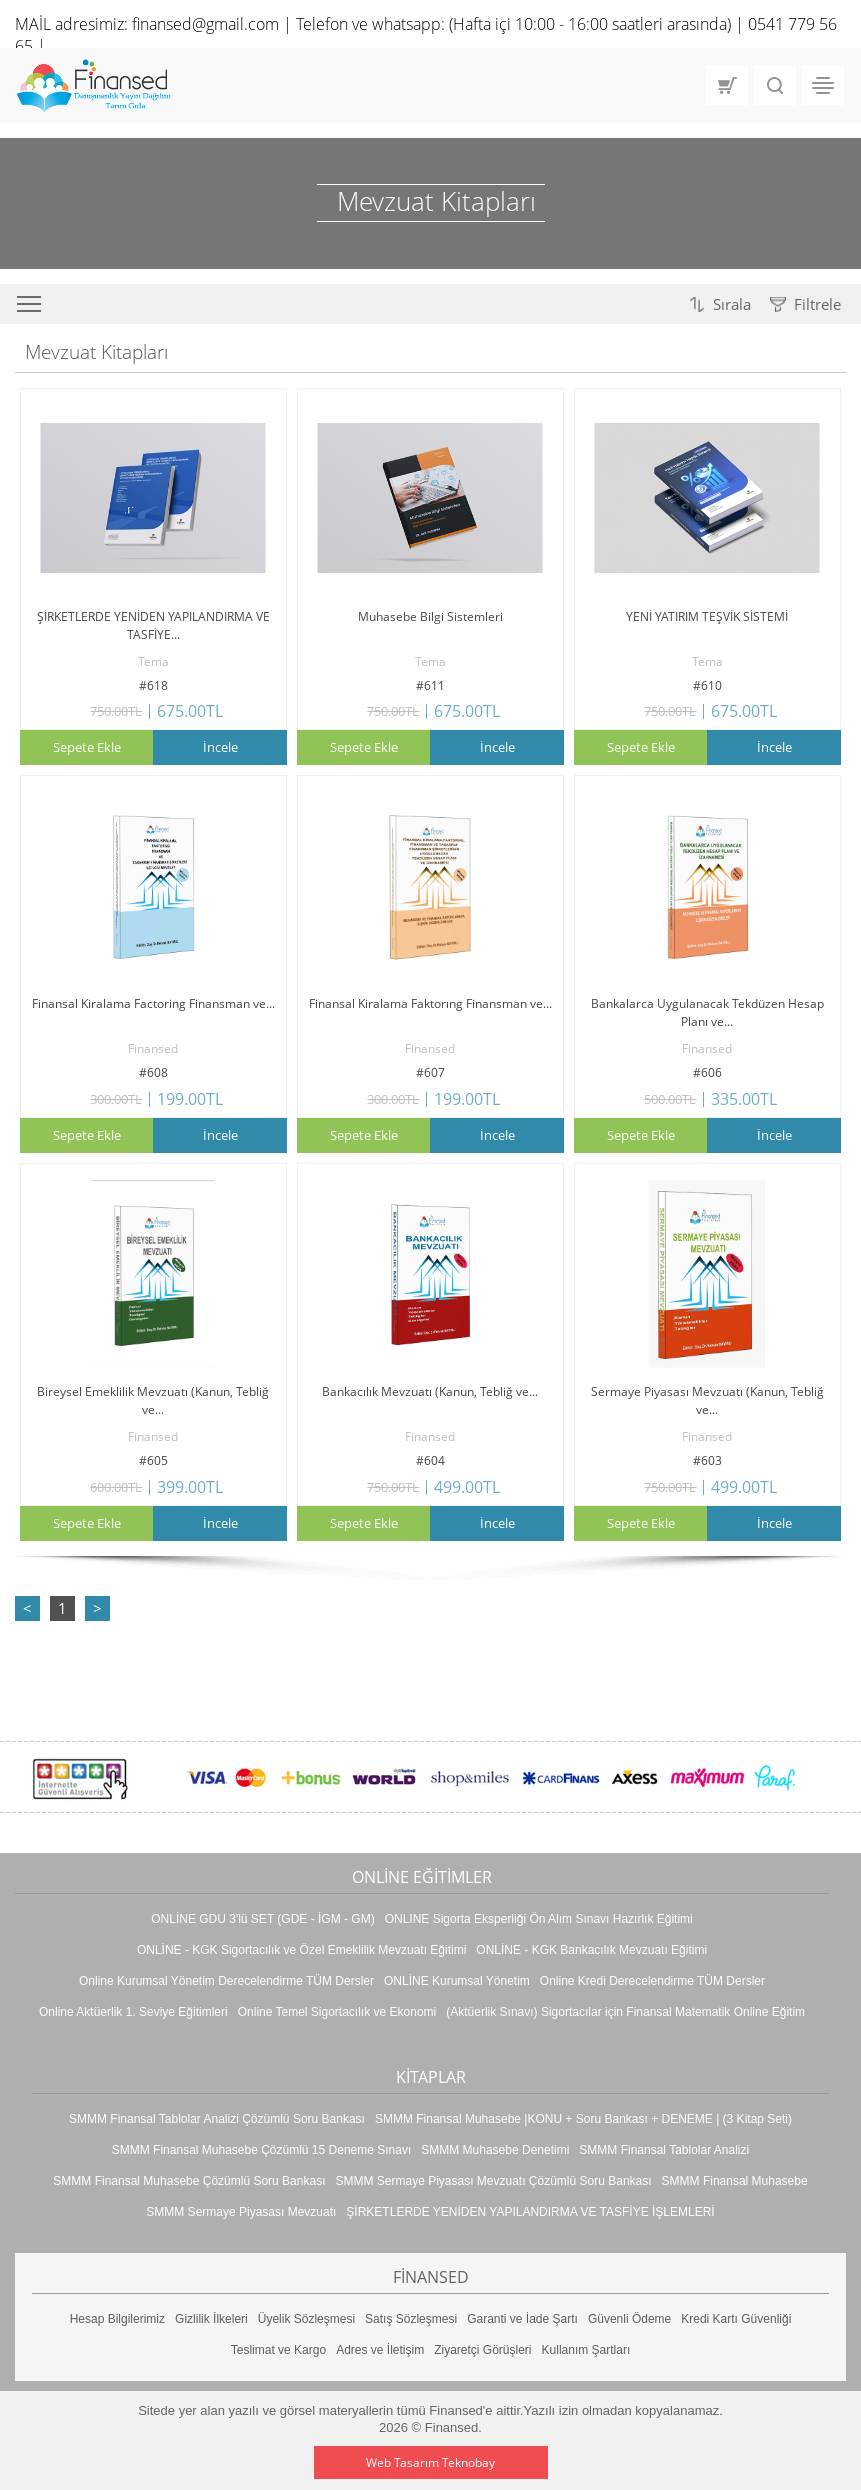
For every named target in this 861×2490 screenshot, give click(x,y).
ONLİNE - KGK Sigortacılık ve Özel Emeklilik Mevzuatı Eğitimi (301, 1950)
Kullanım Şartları (586, 2350)
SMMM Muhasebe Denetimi (495, 2150)
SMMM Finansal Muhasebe (735, 2181)
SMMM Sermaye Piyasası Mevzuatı (241, 2212)
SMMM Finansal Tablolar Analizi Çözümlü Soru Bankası (217, 2119)
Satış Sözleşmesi (411, 2319)
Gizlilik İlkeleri (211, 2319)
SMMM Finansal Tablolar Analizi (664, 2150)
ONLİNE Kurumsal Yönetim (457, 1981)
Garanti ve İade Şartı (522, 2319)
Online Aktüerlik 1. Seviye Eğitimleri (133, 2012)
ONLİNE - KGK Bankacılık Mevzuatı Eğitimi (591, 1950)
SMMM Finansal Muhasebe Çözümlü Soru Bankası (189, 2181)
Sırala (732, 304)
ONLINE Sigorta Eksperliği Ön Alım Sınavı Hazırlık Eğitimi (539, 1919)
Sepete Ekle (87, 747)
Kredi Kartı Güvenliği (736, 2319)
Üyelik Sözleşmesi (306, 2319)
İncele (220, 747)
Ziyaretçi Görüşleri (482, 2350)
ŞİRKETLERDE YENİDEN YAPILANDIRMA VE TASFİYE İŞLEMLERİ (530, 2212)
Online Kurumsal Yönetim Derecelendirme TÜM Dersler (226, 1981)
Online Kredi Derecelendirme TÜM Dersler (652, 1981)
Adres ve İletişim (380, 2350)
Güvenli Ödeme (629, 2319)
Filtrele (817, 304)
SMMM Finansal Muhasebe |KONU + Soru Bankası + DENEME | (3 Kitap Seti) (583, 2119)
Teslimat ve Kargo (278, 2350)
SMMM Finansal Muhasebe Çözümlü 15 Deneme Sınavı (261, 2150)
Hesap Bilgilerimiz (117, 2319)
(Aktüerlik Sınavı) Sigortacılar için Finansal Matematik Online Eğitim (625, 2012)
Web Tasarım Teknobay (430, 2462)
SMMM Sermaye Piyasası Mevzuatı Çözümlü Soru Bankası (493, 2181)
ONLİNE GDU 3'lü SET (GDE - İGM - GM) (262, 1919)
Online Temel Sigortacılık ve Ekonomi (337, 2012)
